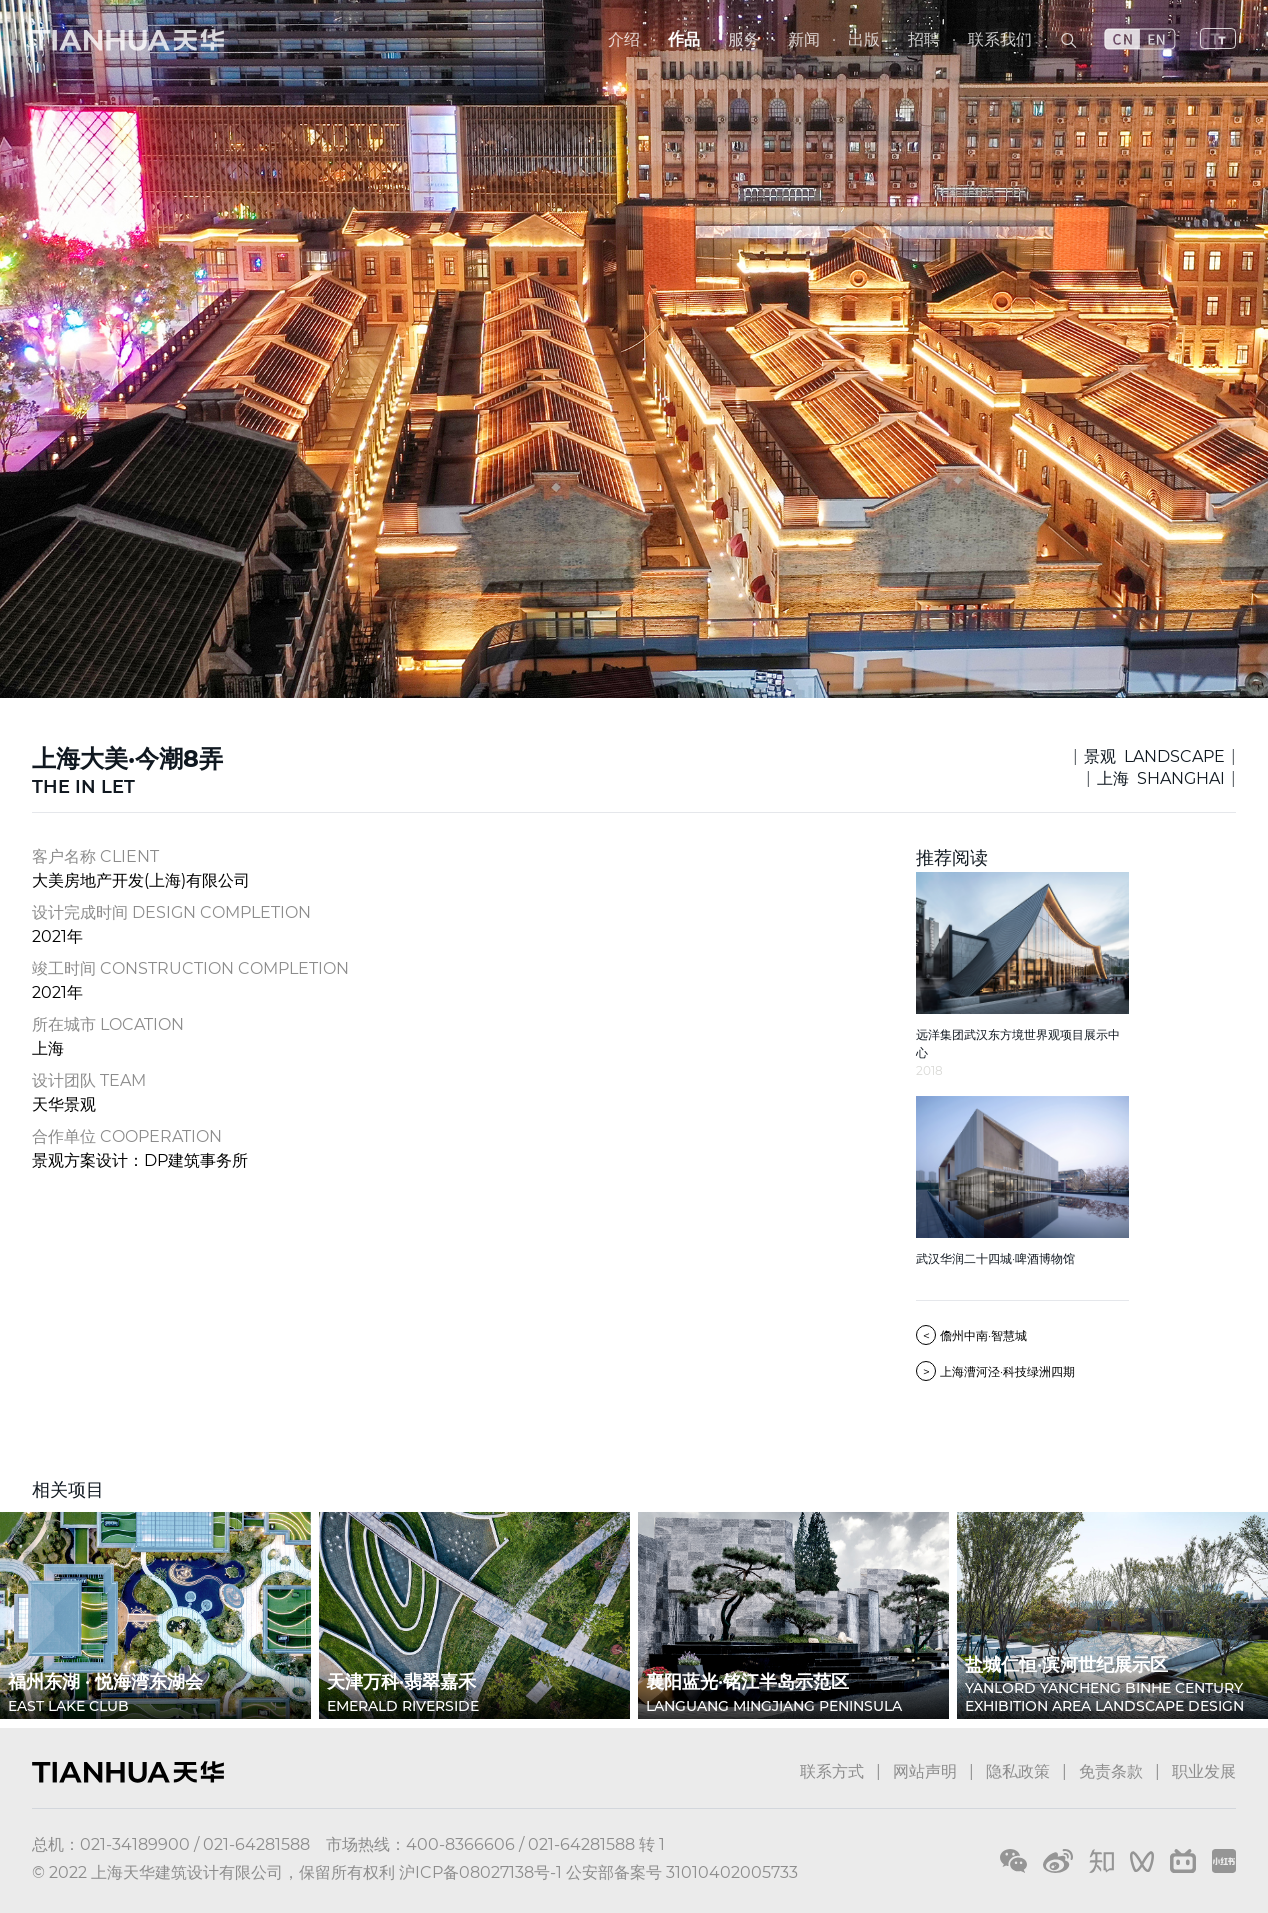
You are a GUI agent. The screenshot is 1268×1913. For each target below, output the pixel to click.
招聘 (924, 39)
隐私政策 (1018, 1771)
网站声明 (925, 1771)
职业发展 (1204, 1771)
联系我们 (1000, 39)
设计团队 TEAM (89, 1080)
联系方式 (832, 1771)
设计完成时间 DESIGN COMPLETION (171, 912)
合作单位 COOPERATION (127, 1136)
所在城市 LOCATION (108, 1024)
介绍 (624, 39)
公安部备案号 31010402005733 (682, 1872)
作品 (684, 39)
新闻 (804, 39)
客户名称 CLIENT (95, 856)
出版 (864, 39)
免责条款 (1111, 1771)
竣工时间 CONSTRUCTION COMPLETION (190, 968)
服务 (744, 39)
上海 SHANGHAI (1161, 778)
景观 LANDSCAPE (1154, 756)
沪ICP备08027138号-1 (480, 1872)
